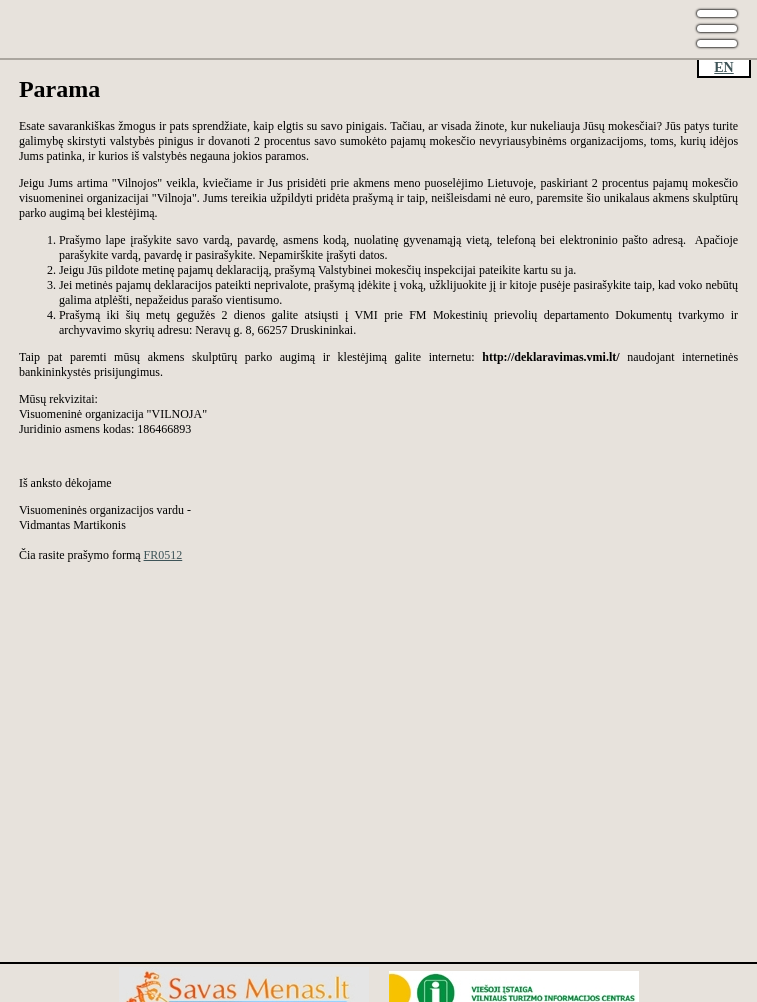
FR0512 (163, 555)
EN (723, 67)
